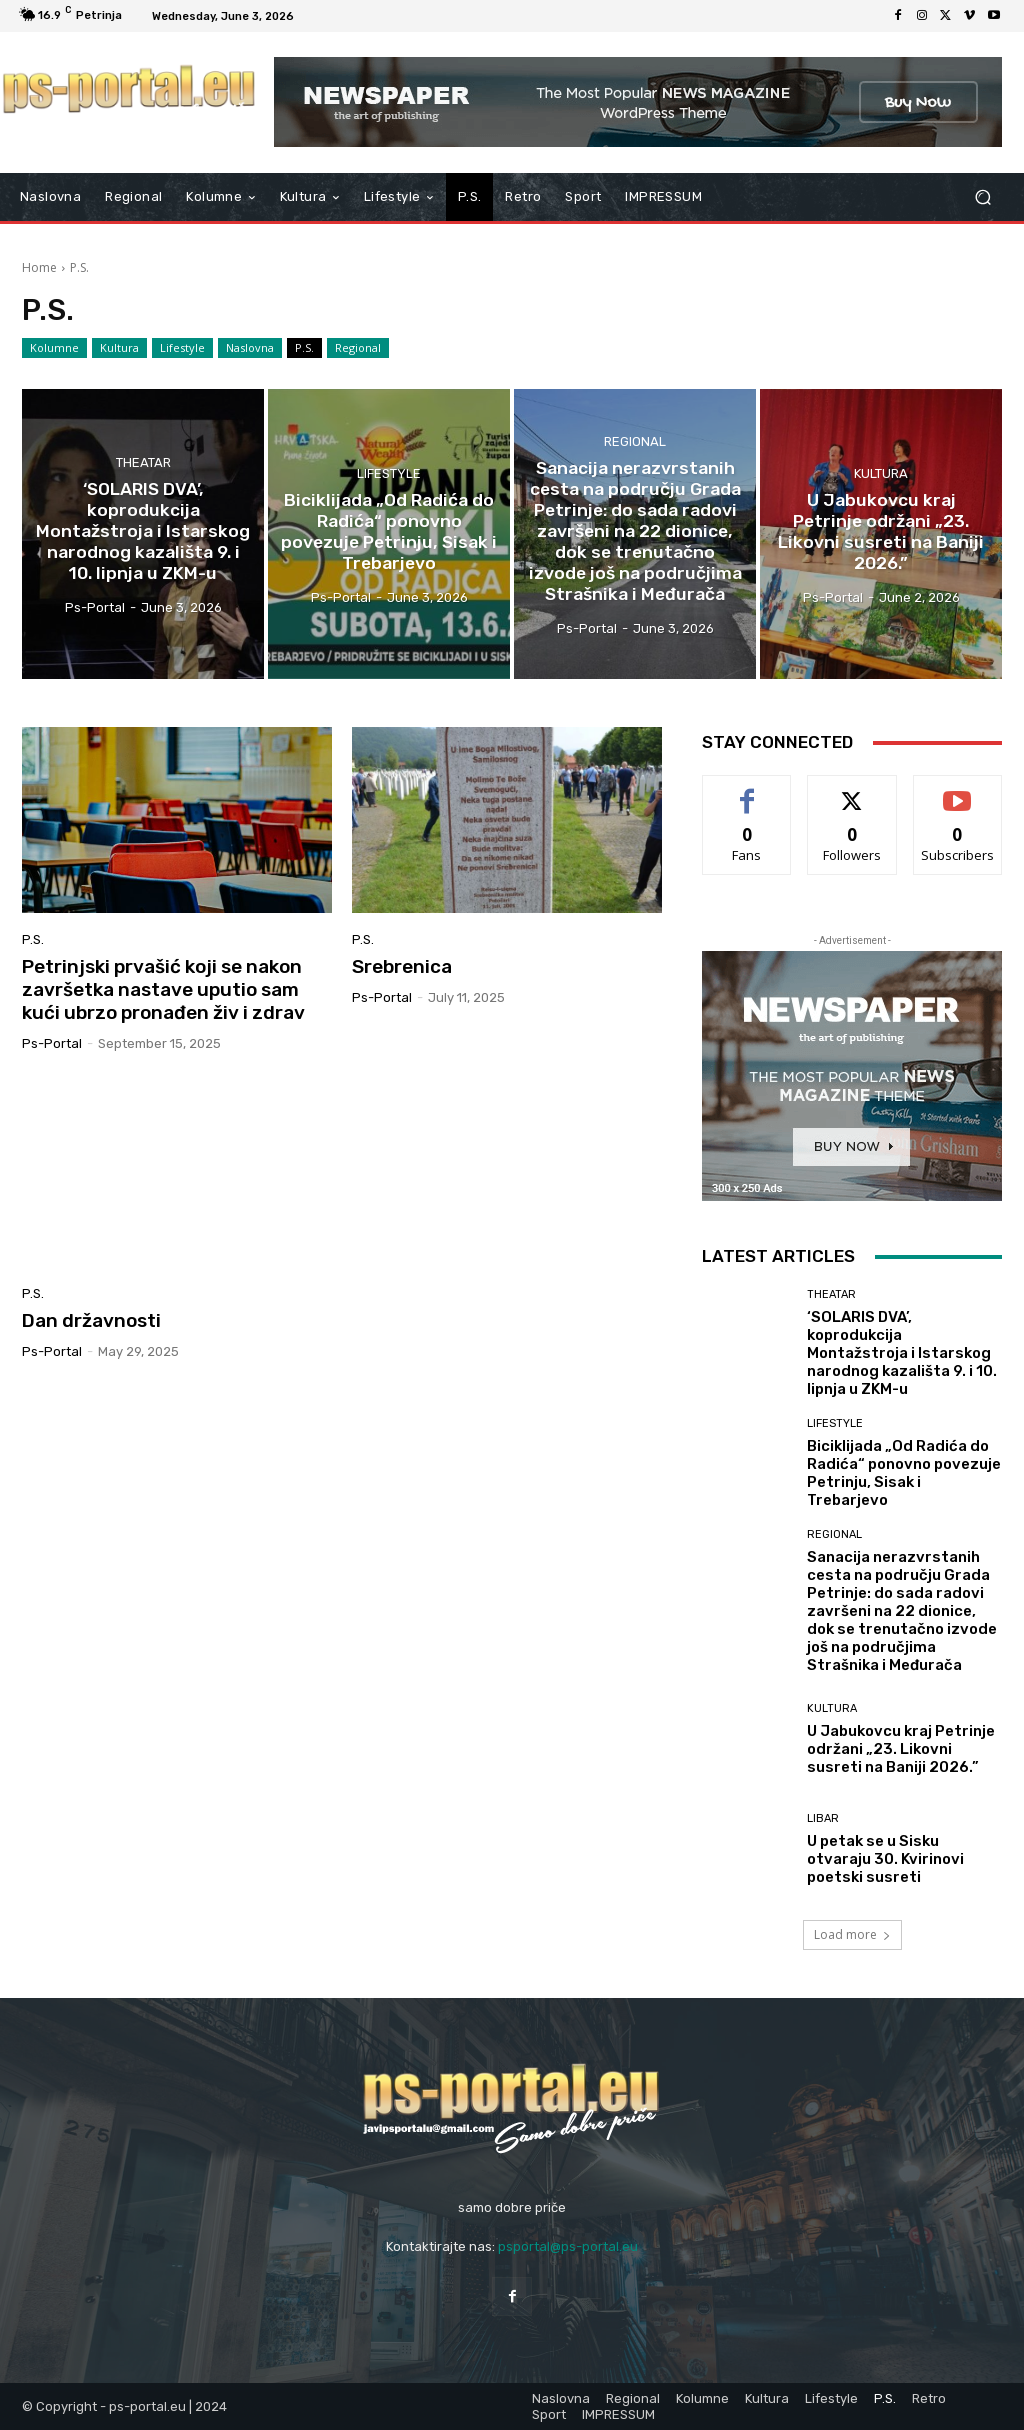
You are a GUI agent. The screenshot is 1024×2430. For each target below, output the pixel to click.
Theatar (143, 464)
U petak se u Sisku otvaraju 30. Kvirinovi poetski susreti (885, 1859)
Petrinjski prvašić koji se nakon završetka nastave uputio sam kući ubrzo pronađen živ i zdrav (163, 989)
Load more (852, 1934)
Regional (358, 348)
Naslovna (250, 348)
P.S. (304, 348)
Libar (823, 1818)
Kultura (119, 348)
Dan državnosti (91, 1320)
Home (39, 267)
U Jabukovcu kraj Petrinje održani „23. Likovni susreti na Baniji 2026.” (901, 1749)
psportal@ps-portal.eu (568, 2246)
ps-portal (52, 1043)
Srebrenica (402, 966)
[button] (982, 197)
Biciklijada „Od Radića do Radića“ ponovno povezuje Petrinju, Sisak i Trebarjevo (904, 1473)
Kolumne (54, 348)
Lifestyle (182, 348)
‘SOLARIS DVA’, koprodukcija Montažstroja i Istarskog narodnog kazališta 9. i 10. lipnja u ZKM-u (902, 1353)
